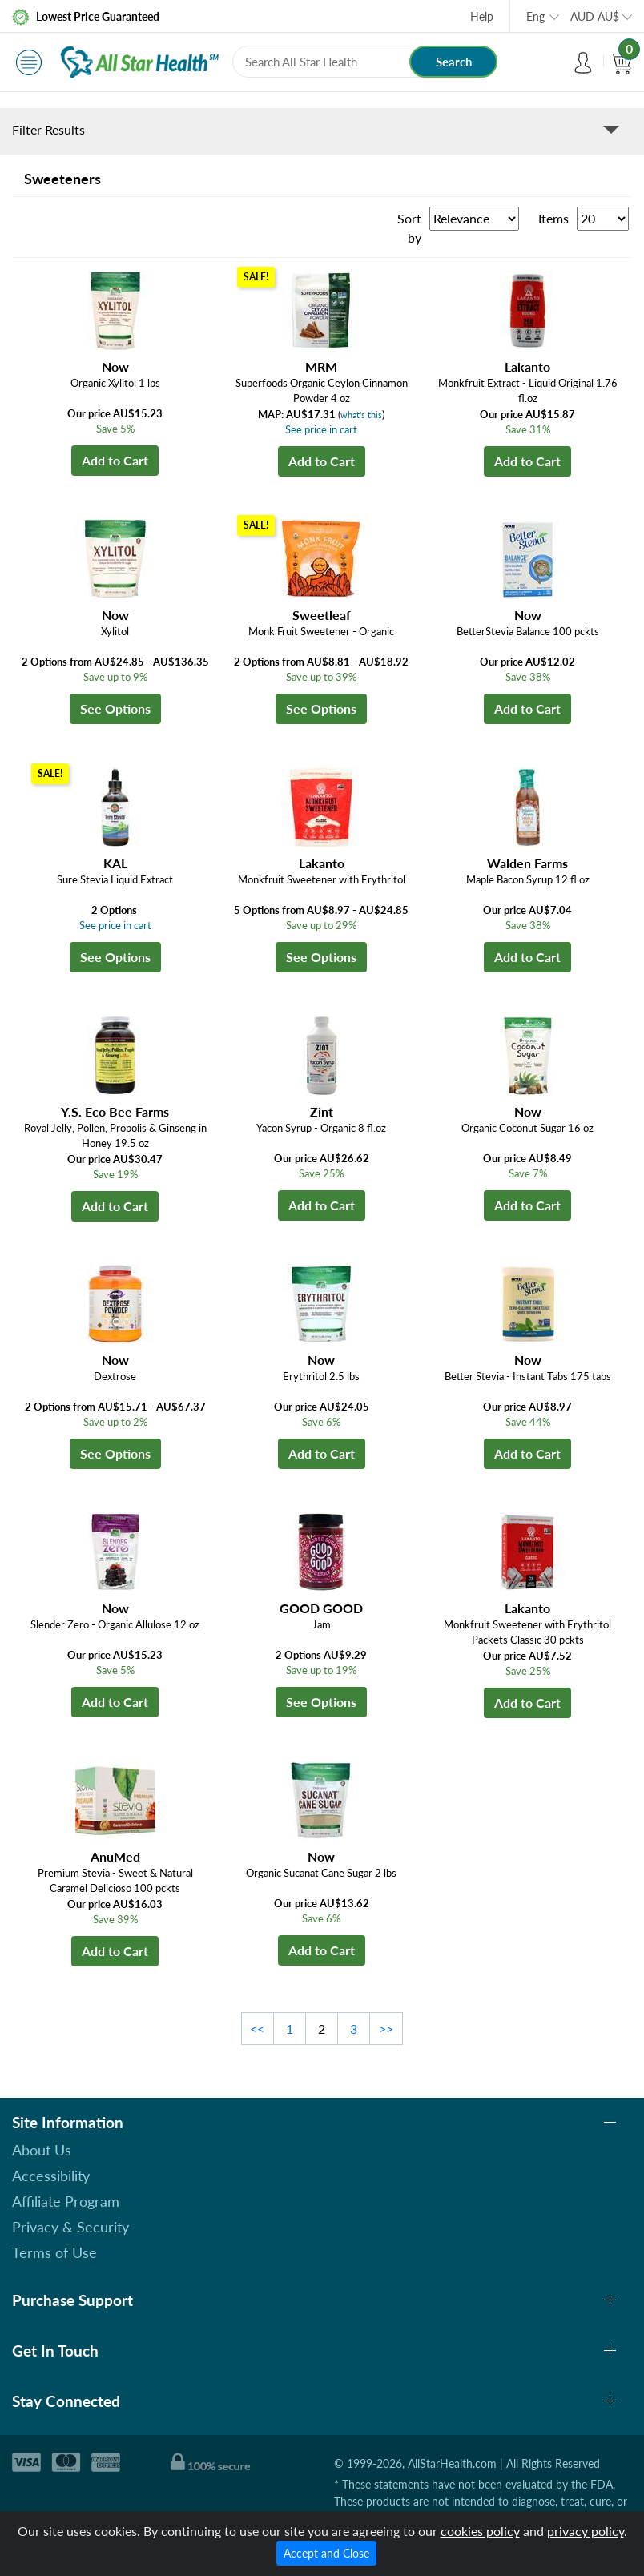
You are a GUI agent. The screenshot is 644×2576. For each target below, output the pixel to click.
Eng (535, 16)
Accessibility (51, 2175)
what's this (361, 414)
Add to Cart (115, 460)
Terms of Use (54, 2252)
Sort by (409, 228)
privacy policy (585, 2530)
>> (386, 2028)
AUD (594, 16)
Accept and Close (326, 2553)
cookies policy (480, 2530)
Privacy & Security (70, 2227)
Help (481, 16)
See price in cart (321, 429)
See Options (115, 708)
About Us (41, 2150)
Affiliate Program (65, 2201)
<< (257, 2028)
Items (553, 218)
